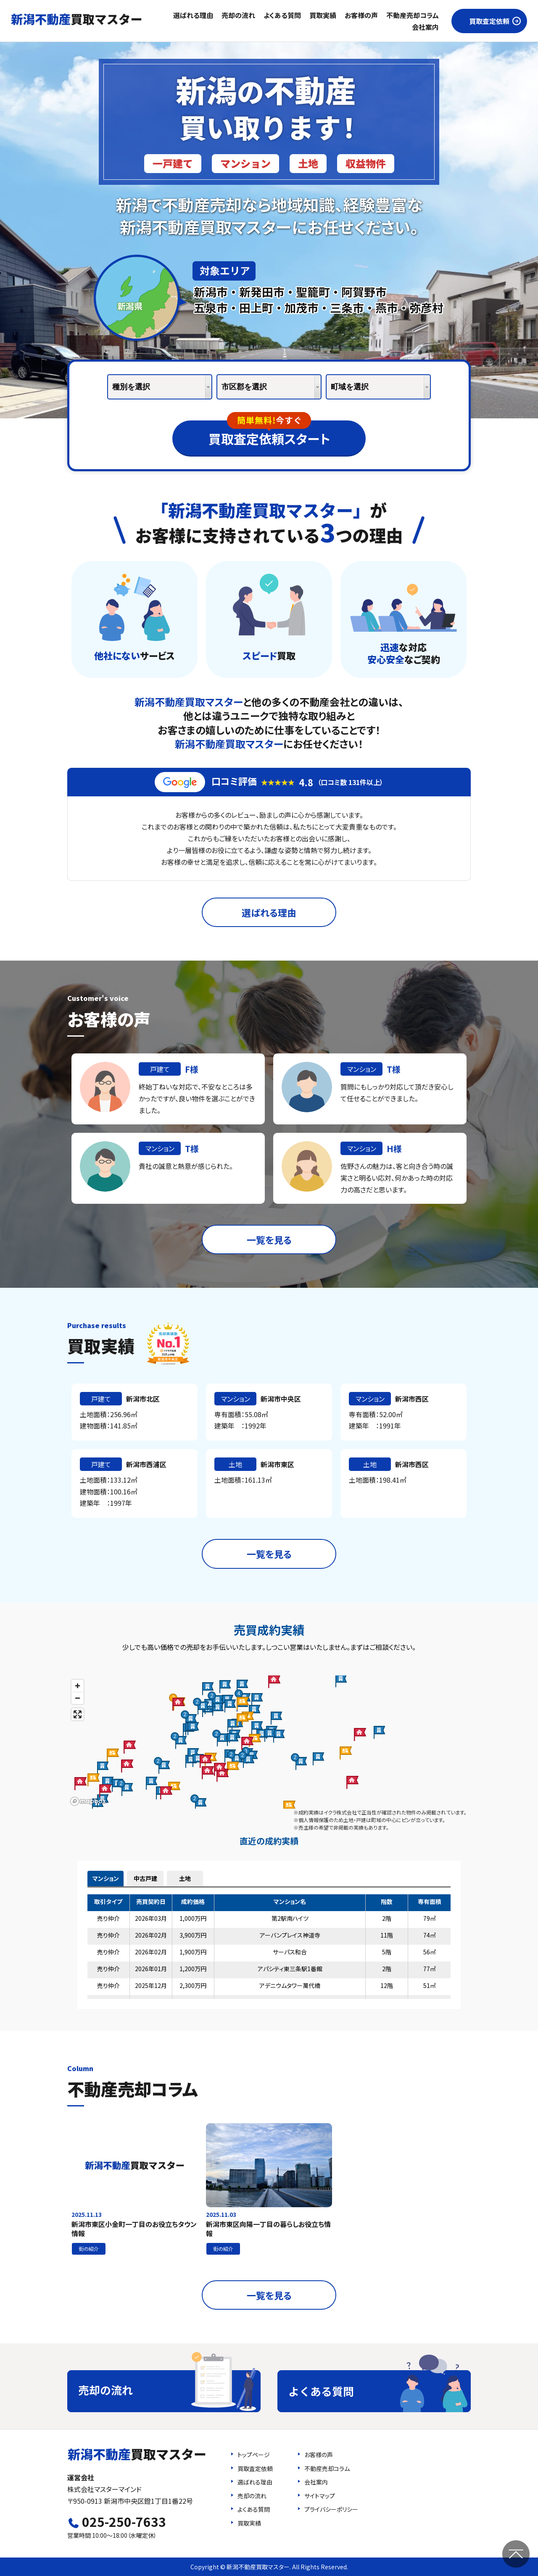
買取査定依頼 (489, 21)
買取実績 (322, 15)
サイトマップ (319, 2496)
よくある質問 (282, 15)
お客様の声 (361, 15)
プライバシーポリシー (331, 2509)
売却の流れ (238, 15)
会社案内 (425, 27)
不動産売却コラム (412, 15)
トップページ (253, 2454)
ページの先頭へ (516, 2554)
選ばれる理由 (193, 15)
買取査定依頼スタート (269, 434)
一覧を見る (269, 1239)
